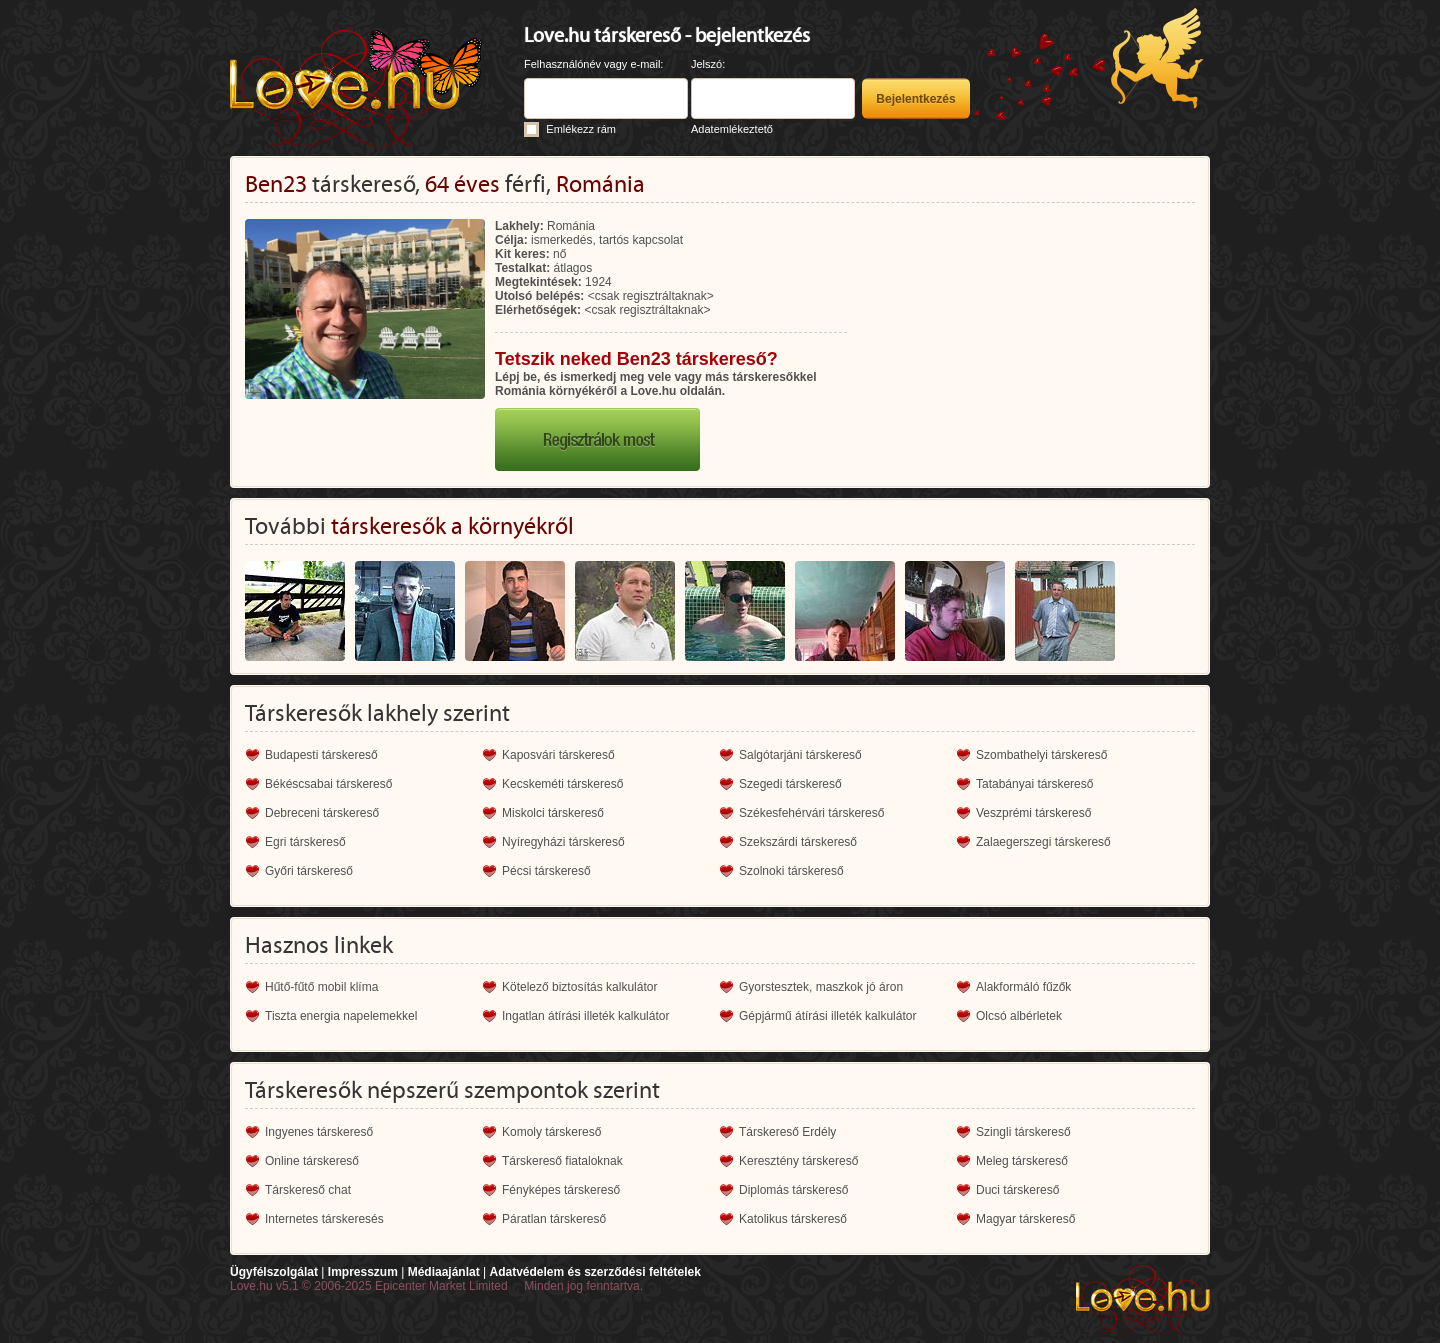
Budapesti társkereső (321, 755)
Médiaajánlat (444, 1272)
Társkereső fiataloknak (562, 1161)
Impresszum (363, 1272)
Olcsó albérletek (1019, 1016)
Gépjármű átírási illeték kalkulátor (827, 1016)
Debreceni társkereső (322, 813)
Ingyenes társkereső (319, 1132)
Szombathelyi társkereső (1041, 755)
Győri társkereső (309, 871)
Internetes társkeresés (324, 1219)
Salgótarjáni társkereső (800, 755)
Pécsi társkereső (546, 871)
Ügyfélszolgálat (274, 1272)
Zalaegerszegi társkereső (1043, 842)
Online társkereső (312, 1161)
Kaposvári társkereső (558, 755)
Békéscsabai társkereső (328, 784)
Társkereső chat (308, 1190)
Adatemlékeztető (732, 129)
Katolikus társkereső (793, 1219)
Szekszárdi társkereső (798, 842)
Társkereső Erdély (787, 1132)
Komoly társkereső (551, 1132)
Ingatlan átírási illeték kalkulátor (585, 1016)
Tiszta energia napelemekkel (341, 1016)
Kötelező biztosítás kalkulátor (579, 987)
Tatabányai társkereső (1034, 784)
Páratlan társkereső (554, 1219)
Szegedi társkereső (790, 784)
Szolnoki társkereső (791, 871)
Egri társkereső (305, 842)
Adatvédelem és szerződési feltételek (594, 1272)
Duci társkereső (1017, 1190)
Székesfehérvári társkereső (811, 813)
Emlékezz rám (581, 129)
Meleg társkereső (1022, 1161)
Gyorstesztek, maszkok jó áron (821, 987)
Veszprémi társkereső (1033, 813)
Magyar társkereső (1025, 1219)
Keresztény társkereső (798, 1161)
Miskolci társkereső (553, 813)
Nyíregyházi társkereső (563, 842)
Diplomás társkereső (793, 1190)
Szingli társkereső (1023, 1132)
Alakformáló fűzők (1023, 987)
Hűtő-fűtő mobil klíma (321, 987)
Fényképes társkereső (561, 1190)
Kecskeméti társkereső (562, 784)
